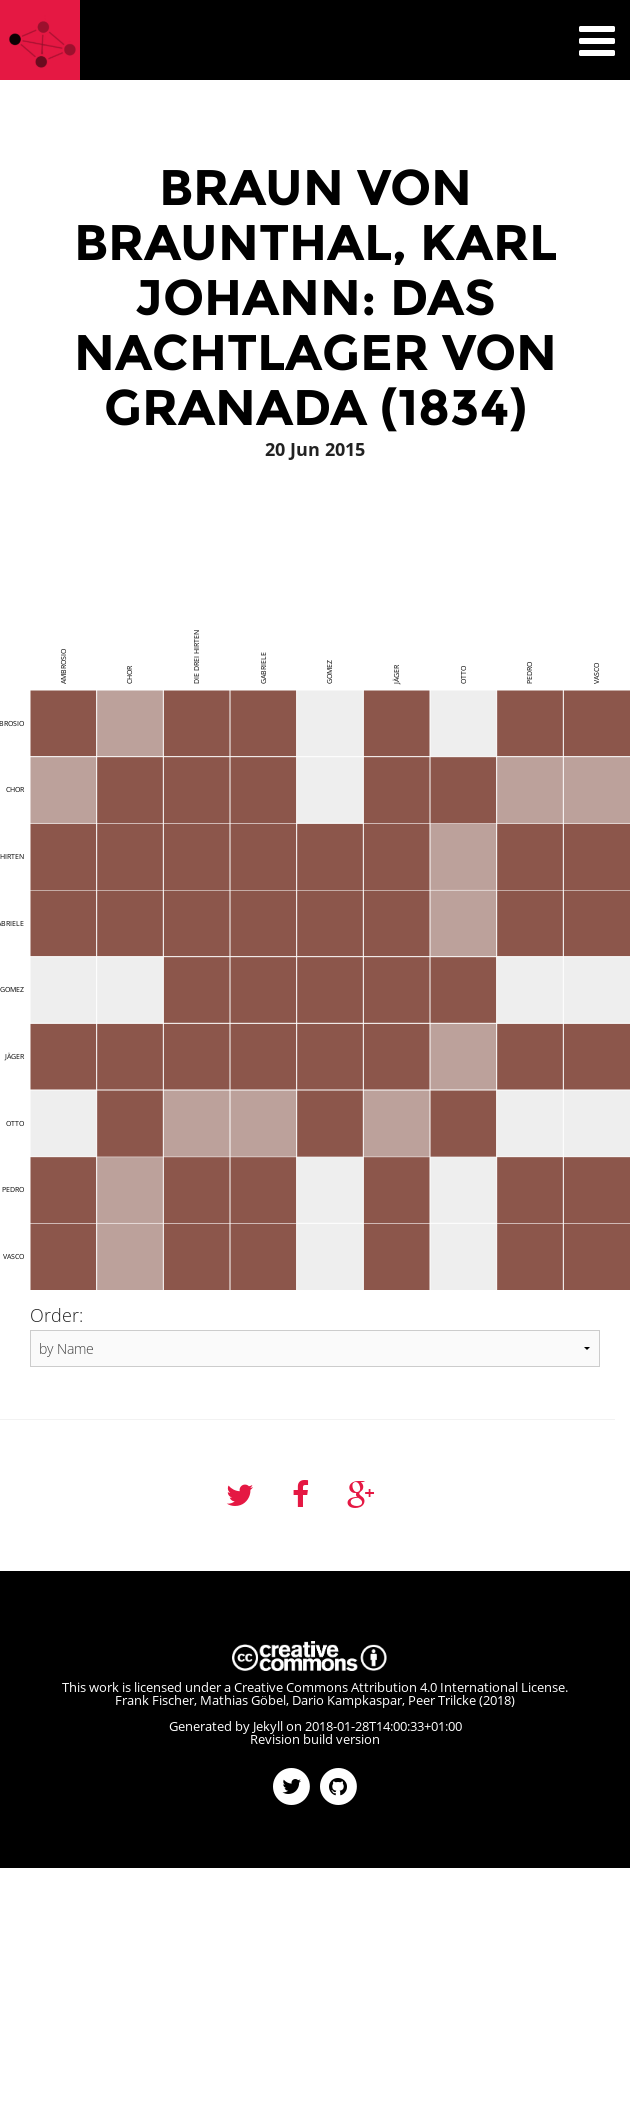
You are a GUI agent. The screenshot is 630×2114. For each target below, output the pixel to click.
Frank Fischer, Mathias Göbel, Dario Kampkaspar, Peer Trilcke (295, 1700)
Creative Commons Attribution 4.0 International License (399, 1687)
